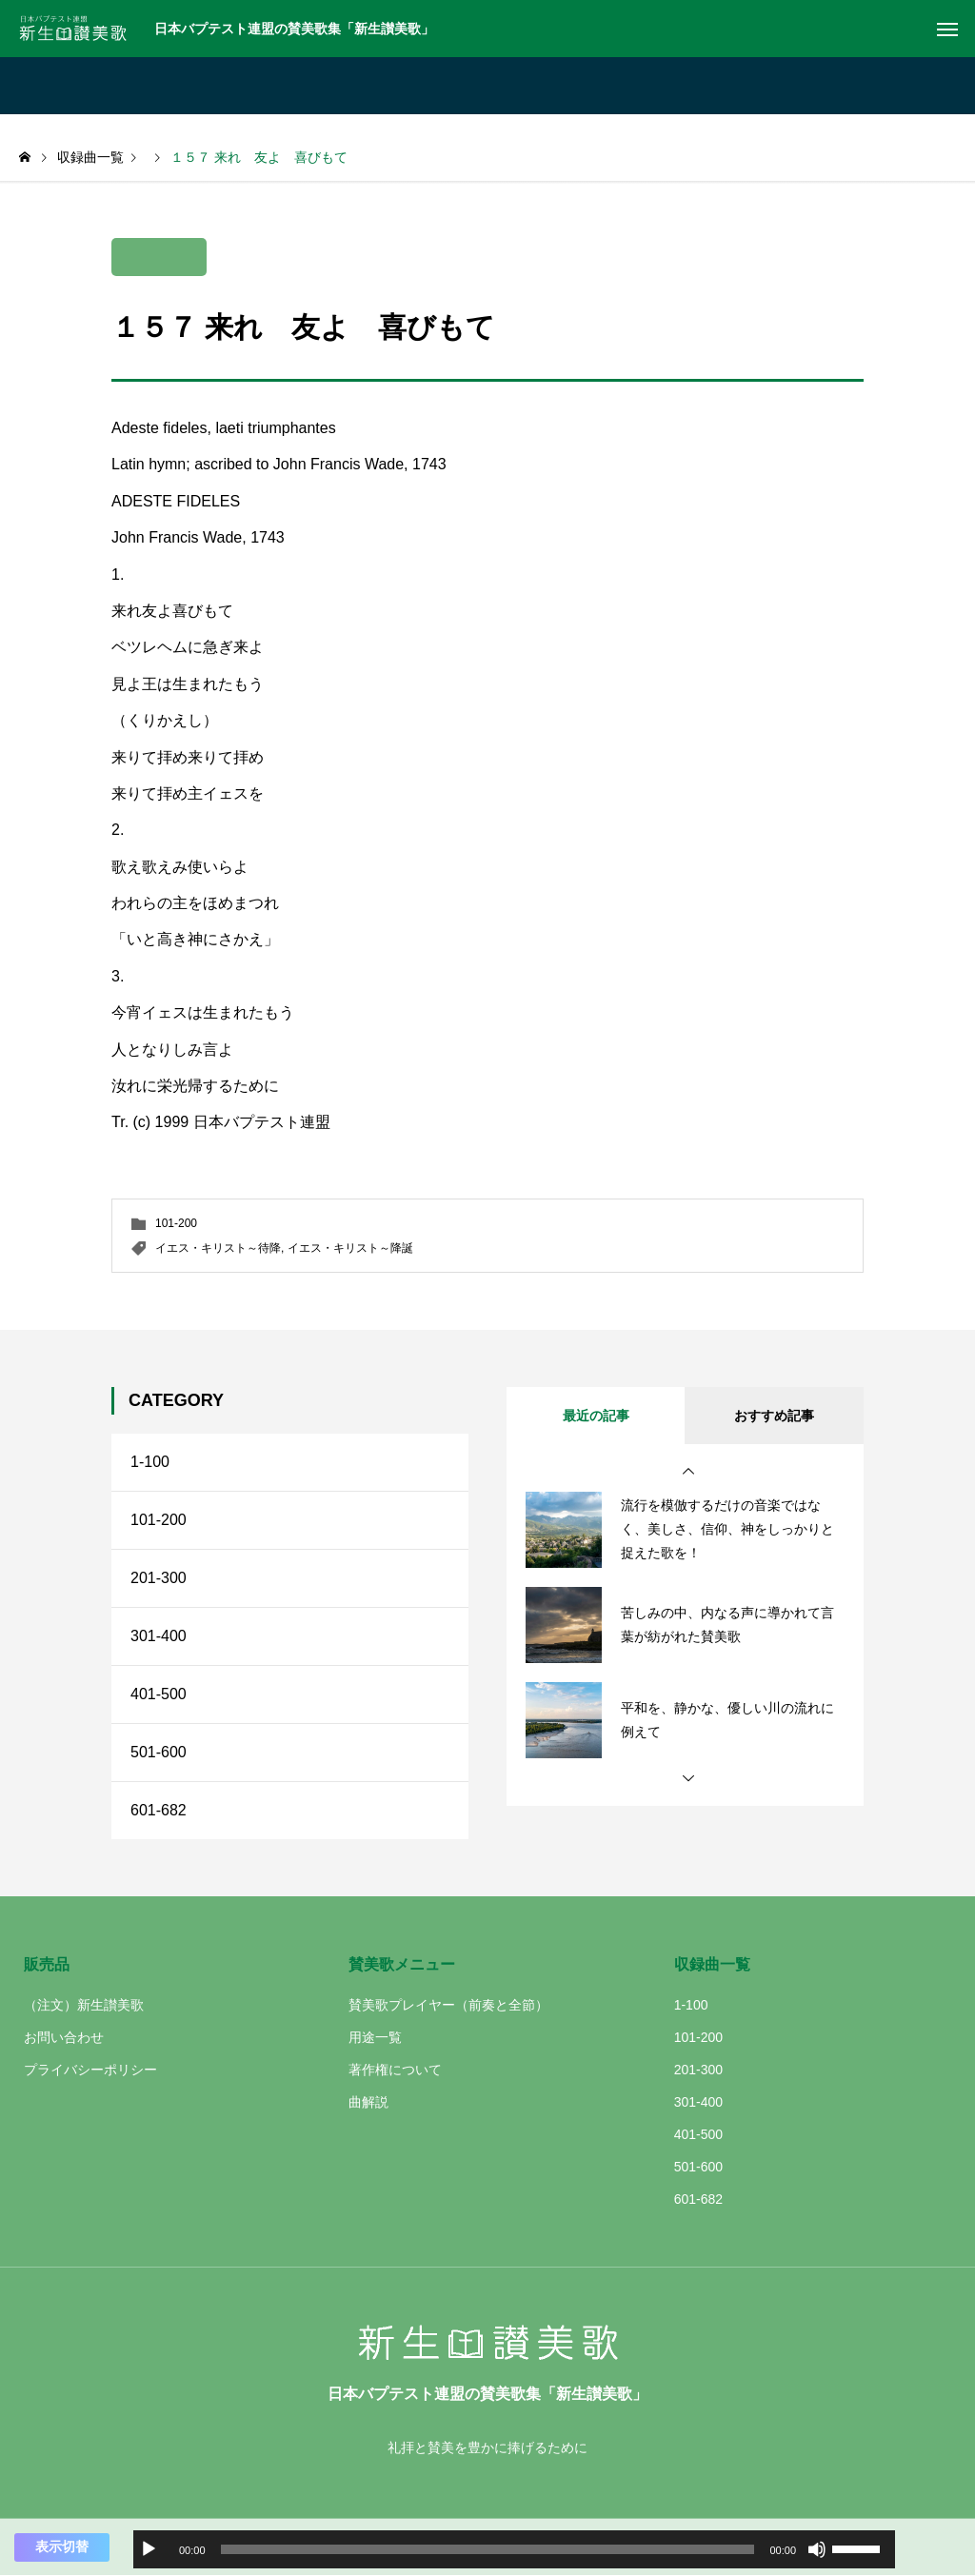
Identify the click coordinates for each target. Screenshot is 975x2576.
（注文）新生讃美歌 (84, 2004)
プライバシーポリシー (90, 2069)
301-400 (158, 1636)
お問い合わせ (64, 2037)
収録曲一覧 (712, 1964)
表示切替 (62, 2546)
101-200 (176, 1223)
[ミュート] (816, 2549)
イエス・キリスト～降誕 (350, 1248)
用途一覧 (375, 2037)
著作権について (395, 2069)
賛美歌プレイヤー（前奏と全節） (448, 2004)
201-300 (158, 1578)
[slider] (488, 2549)
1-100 (149, 1462)
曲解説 (368, 2102)
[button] (688, 1472)
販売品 (47, 1964)
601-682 (158, 1810)
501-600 (158, 1752)
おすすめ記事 (774, 1415)
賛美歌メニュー (401, 1964)
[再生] (148, 2549)
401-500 (158, 1694)
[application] (514, 2549)
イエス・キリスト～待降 (218, 1248)
